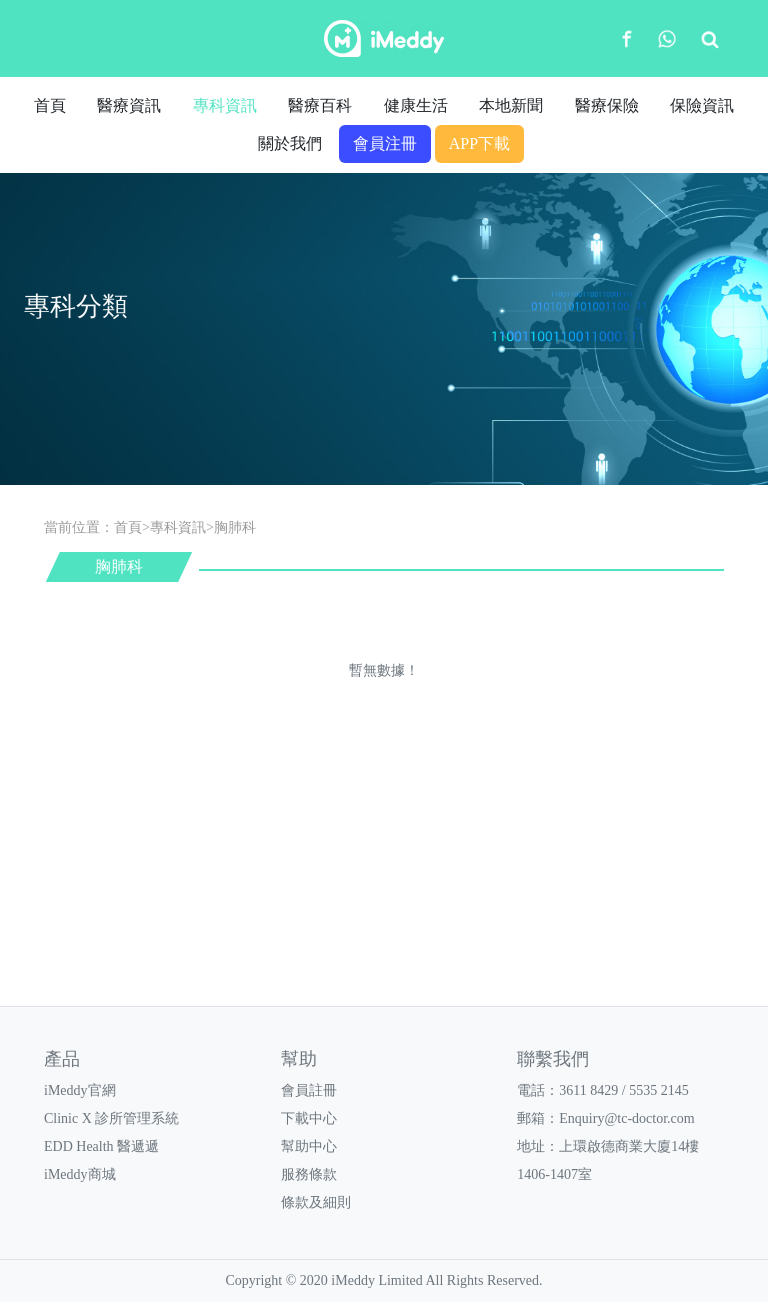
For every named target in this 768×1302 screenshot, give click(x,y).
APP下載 (479, 143)
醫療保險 (607, 105)
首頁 (50, 105)
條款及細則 (316, 1202)
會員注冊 (385, 143)
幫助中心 (309, 1146)
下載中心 (309, 1118)
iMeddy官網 (80, 1090)
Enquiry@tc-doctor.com (626, 1118)
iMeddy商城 (80, 1174)
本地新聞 (511, 105)
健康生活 (416, 105)
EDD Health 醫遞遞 (101, 1146)
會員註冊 (309, 1090)
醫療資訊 (129, 105)
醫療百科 (320, 105)
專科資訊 (225, 105)
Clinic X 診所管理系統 (111, 1118)
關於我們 (290, 143)
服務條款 (309, 1174)
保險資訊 (702, 105)
